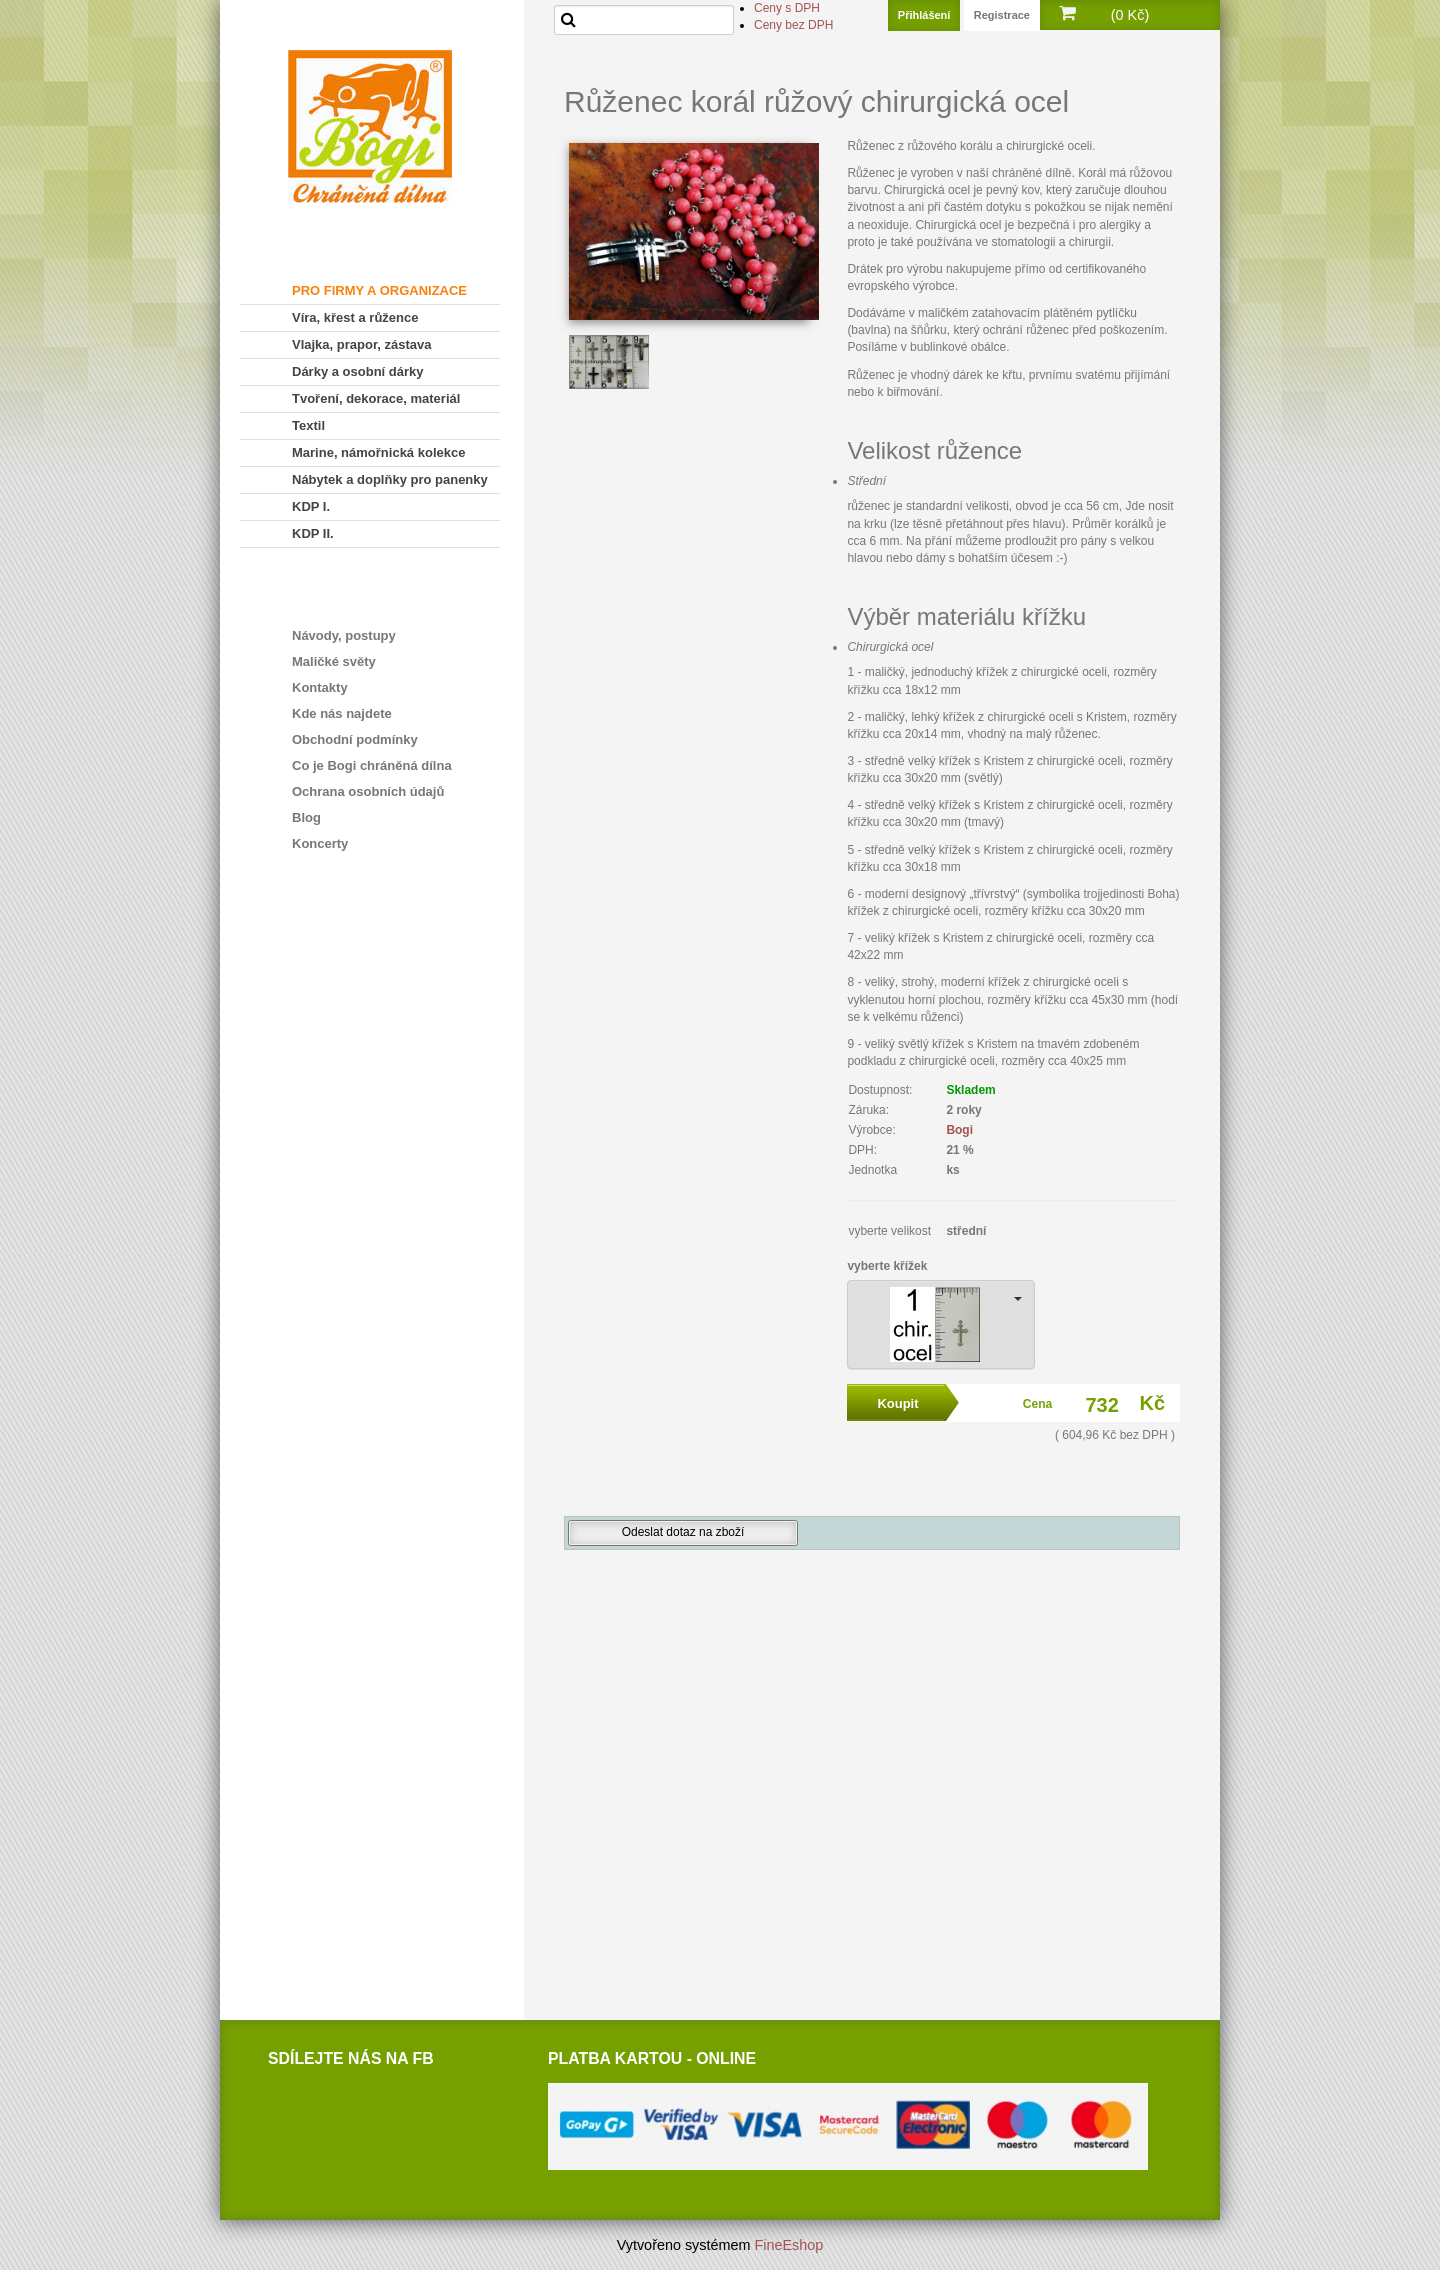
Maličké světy (334, 661)
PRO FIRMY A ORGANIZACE (379, 290)
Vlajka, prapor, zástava (361, 344)
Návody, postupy (344, 635)
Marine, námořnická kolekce (378, 452)
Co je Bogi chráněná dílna (372, 765)
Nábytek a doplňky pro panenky (390, 479)
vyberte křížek (887, 1266)
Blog (306, 817)
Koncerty (320, 843)
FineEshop (789, 2245)
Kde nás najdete (342, 713)
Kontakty (320, 687)
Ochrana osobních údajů (368, 791)
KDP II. (313, 533)
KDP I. (311, 506)
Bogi (959, 1130)
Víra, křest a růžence (355, 317)
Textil (308, 425)
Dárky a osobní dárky (358, 371)
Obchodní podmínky (355, 739)
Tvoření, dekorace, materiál (376, 398)
